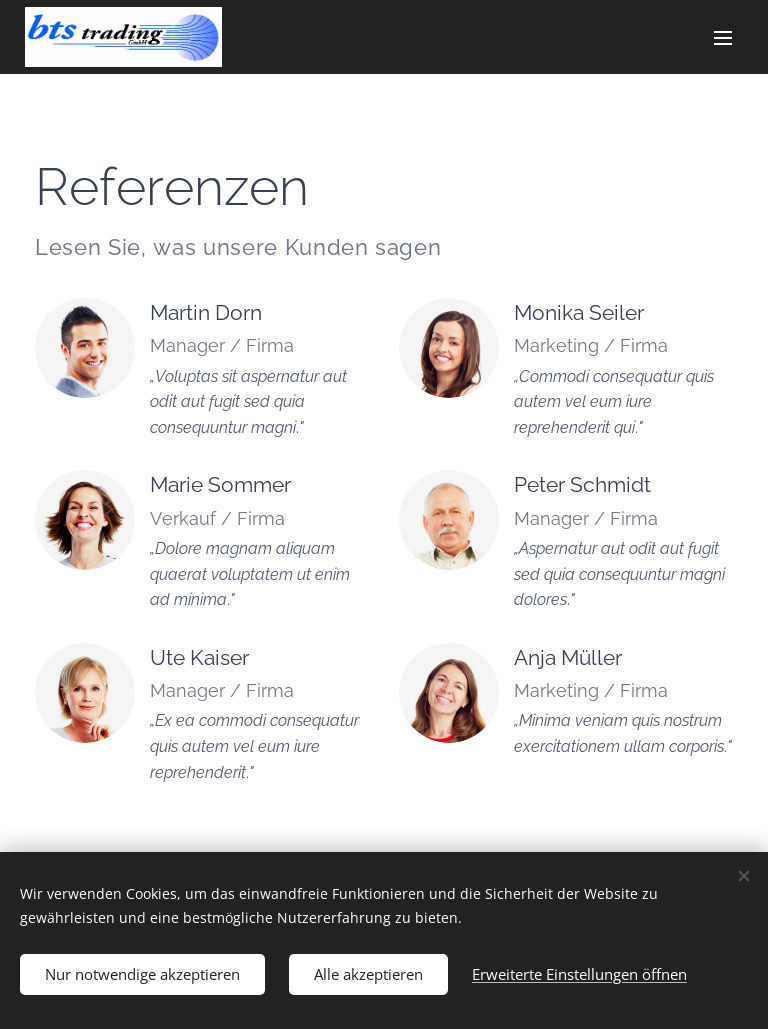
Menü (723, 38)
